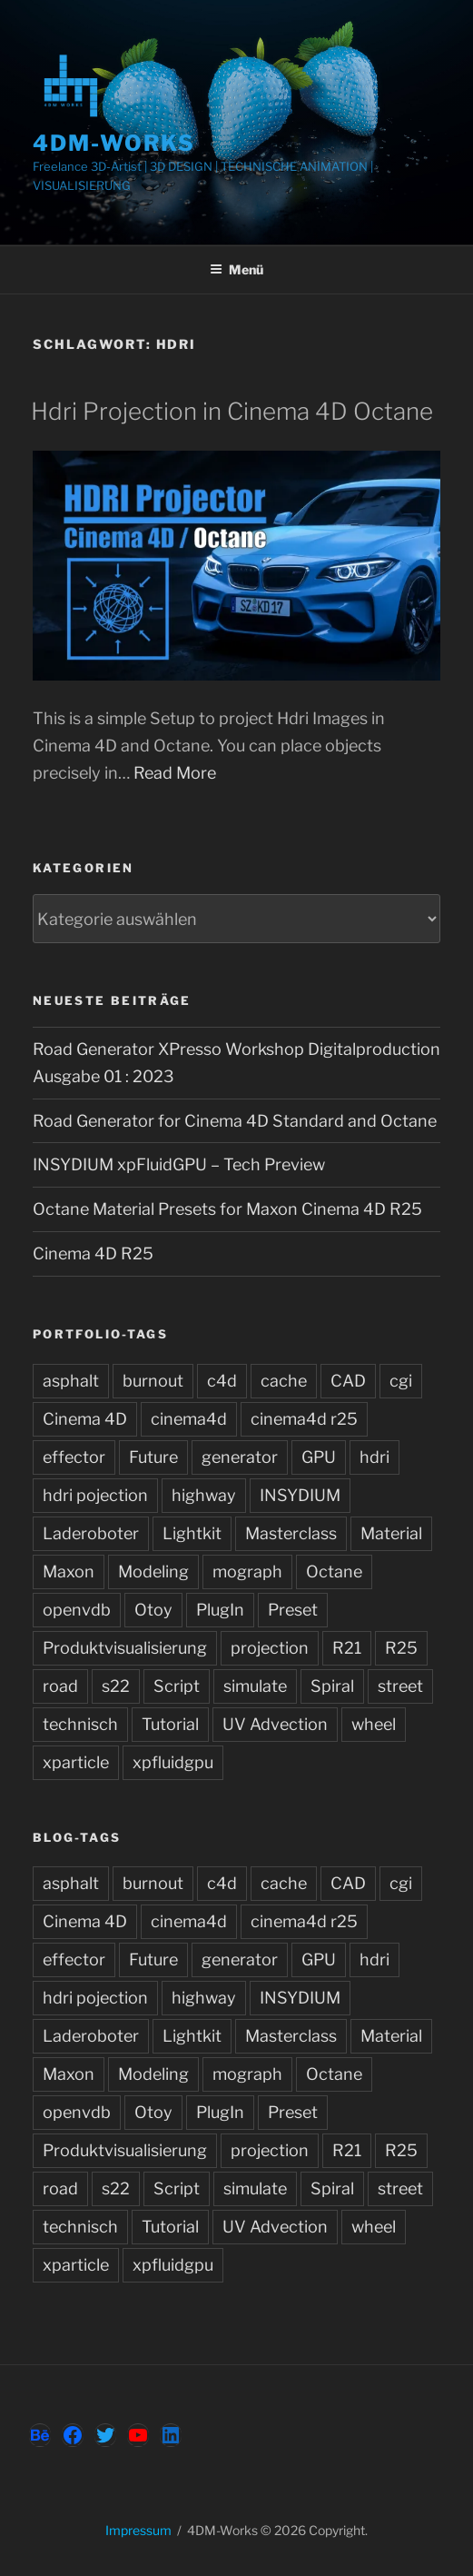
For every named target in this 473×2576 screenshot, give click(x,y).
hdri (374, 1457)
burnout (153, 1380)
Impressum (138, 2530)
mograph (247, 1571)
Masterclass (291, 1533)
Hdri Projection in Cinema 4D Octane (232, 411)
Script (176, 1686)
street (400, 1686)
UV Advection (275, 1724)
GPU (318, 1457)
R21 (346, 1647)
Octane (334, 1571)
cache (284, 1380)
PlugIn (220, 1609)
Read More (174, 772)
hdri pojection (95, 1495)
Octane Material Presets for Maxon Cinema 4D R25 (227, 1208)
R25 (401, 1647)
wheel (373, 1724)
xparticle (76, 1762)
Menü (236, 269)
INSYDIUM (300, 1495)
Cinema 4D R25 (93, 1253)
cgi (400, 1380)
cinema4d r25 (304, 1418)
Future (153, 1457)
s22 (116, 1686)
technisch (80, 1724)
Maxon (68, 1571)
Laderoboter (91, 1533)
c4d (222, 1380)
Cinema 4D (85, 1418)
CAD (348, 1380)
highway (204, 1495)
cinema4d (189, 1418)
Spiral (332, 1686)
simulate (255, 1686)
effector (74, 1457)
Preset (293, 1609)
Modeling (153, 1571)
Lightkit (192, 1533)
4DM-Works (114, 143)
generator (240, 1457)
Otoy (153, 1609)
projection (270, 1647)
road (60, 1686)
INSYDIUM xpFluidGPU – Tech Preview (179, 1164)
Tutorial (170, 1724)
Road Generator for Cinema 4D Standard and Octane (235, 1120)
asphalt (71, 1380)
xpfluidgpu (173, 1762)
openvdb (77, 1609)
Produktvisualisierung (125, 1647)
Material (391, 1533)
